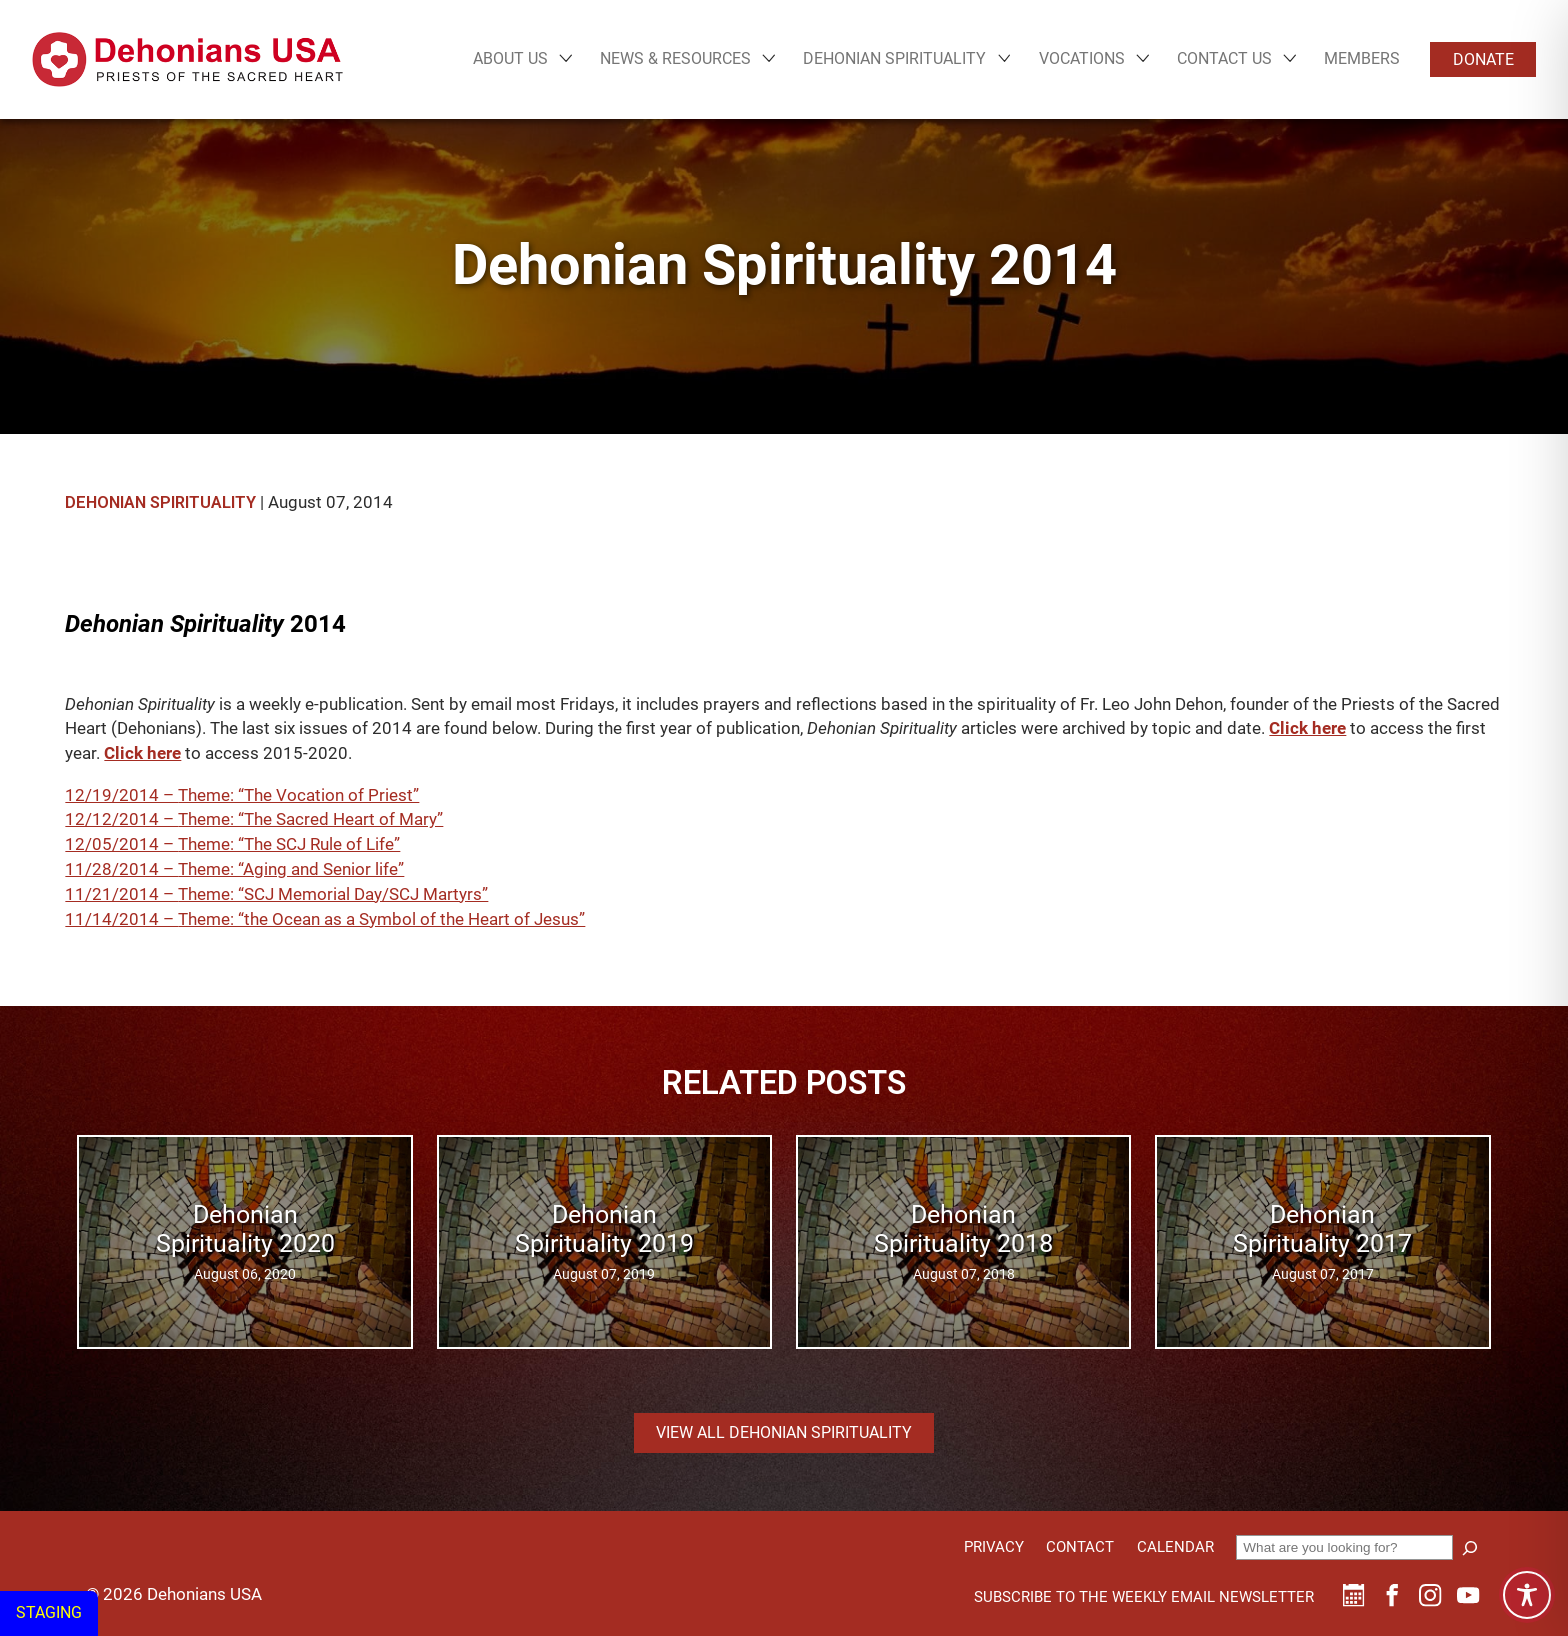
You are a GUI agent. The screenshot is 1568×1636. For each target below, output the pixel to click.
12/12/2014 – (121, 819)
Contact (1080, 1547)
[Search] (1470, 1548)
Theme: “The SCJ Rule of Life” (289, 844)
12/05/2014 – (121, 844)
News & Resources (675, 59)
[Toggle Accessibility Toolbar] (1527, 1595)
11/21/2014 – (121, 894)
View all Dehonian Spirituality (784, 1432)
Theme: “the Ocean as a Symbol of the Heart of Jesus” (381, 919)
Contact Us (1224, 59)
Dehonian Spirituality (894, 59)
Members (1362, 58)
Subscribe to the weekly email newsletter (1144, 1597)
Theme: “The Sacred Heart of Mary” (310, 819)
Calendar (1175, 1547)
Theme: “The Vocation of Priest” (298, 795)
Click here (1307, 728)
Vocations (1082, 59)
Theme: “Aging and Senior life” (291, 869)
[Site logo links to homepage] (187, 59)
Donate (1483, 59)
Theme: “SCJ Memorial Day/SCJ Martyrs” (333, 894)
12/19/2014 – (121, 795)
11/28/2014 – (121, 869)
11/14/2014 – (121, 919)
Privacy (994, 1547)
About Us (510, 59)
